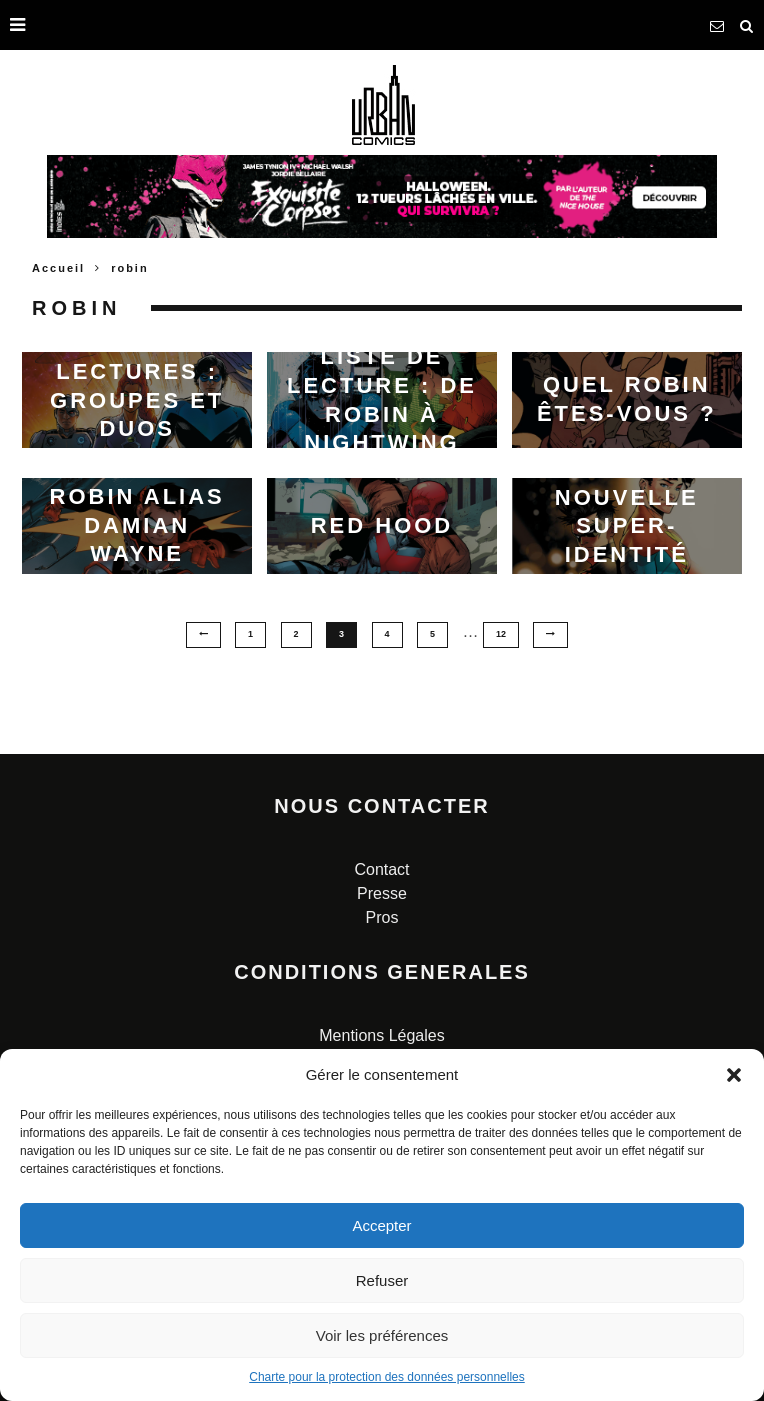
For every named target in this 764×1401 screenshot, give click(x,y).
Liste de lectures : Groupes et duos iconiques (137, 399)
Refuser (382, 1280)
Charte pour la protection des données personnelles (387, 1377)
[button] (734, 1075)
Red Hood (382, 525)
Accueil (58, 268)
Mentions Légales (381, 1035)
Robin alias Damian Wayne (137, 525)
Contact (381, 869)
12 (501, 634)
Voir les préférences (382, 1335)
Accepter (381, 1225)
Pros (382, 917)
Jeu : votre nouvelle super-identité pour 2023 (626, 525)
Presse (382, 893)
